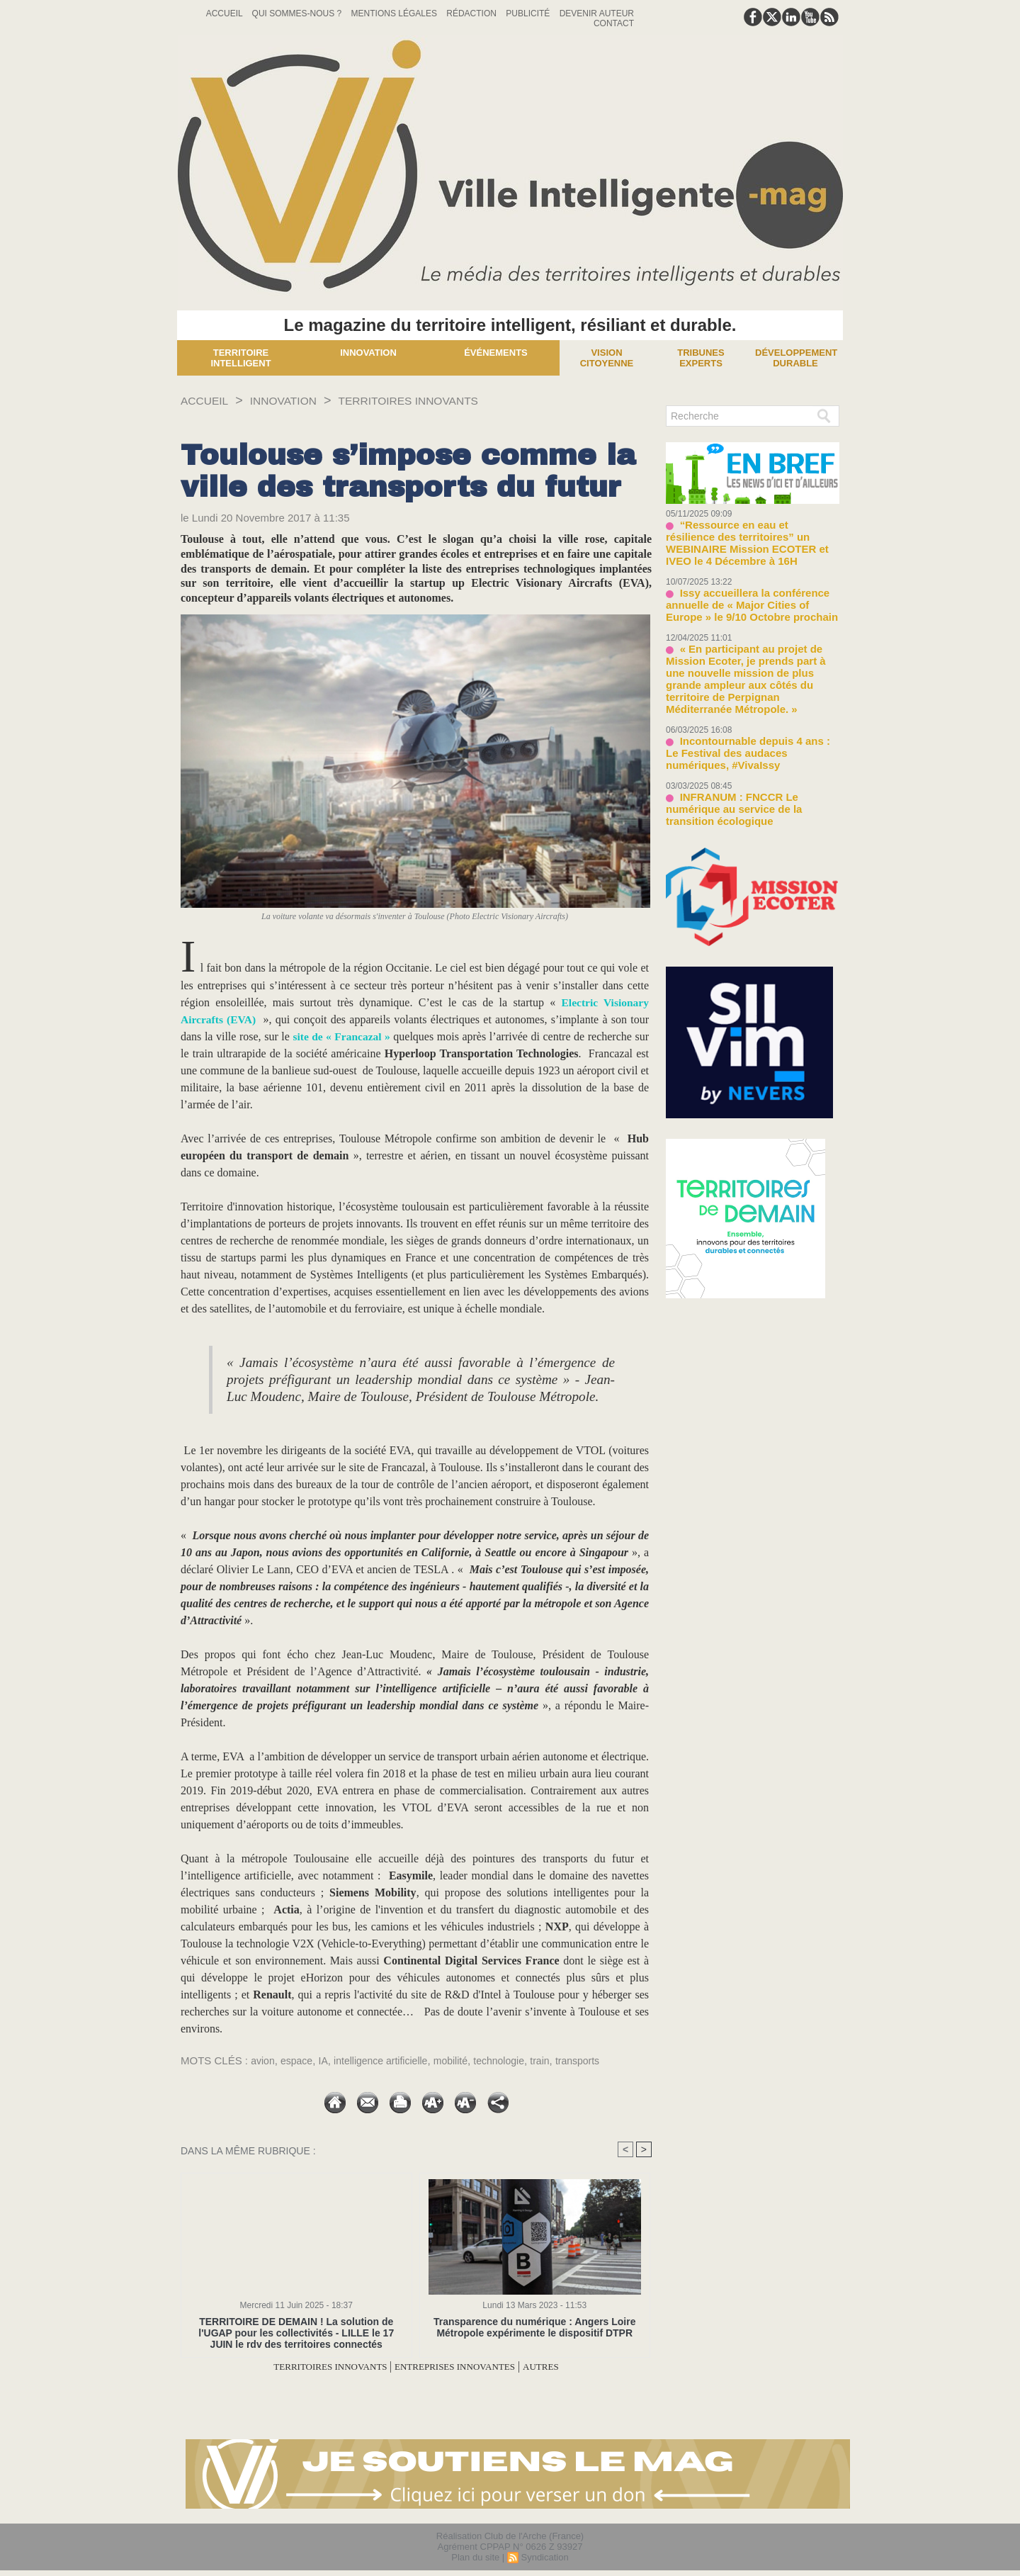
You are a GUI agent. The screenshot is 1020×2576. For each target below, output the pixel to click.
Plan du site (475, 2557)
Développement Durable (796, 358)
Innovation (368, 352)
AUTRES (567, 2367)
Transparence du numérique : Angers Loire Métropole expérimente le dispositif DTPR (534, 2327)
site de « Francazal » (342, 1036)
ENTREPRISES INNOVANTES (464, 2367)
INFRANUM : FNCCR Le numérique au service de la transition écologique (749, 757)
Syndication (544, 2557)
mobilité (463, 2060)
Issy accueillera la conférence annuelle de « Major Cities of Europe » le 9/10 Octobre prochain (749, 586)
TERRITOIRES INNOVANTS (437, 400)
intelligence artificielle (389, 2060)
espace (299, 2060)
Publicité (529, 13)
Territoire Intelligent (240, 358)
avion (263, 2060)
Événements (496, 352)
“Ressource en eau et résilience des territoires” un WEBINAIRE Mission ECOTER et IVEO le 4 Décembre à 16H (751, 535)
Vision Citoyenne (607, 358)
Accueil (225, 13)
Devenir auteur (597, 13)
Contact (614, 23)
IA (327, 2060)
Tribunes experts (700, 358)
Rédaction (472, 13)
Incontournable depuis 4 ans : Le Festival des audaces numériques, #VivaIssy (745, 711)
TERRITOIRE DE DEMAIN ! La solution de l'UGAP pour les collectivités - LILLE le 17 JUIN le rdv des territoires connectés (296, 2333)
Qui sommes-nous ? (298, 13)
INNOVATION (295, 400)
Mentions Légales (395, 13)
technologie (514, 2060)
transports (597, 2060)
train (558, 2060)
